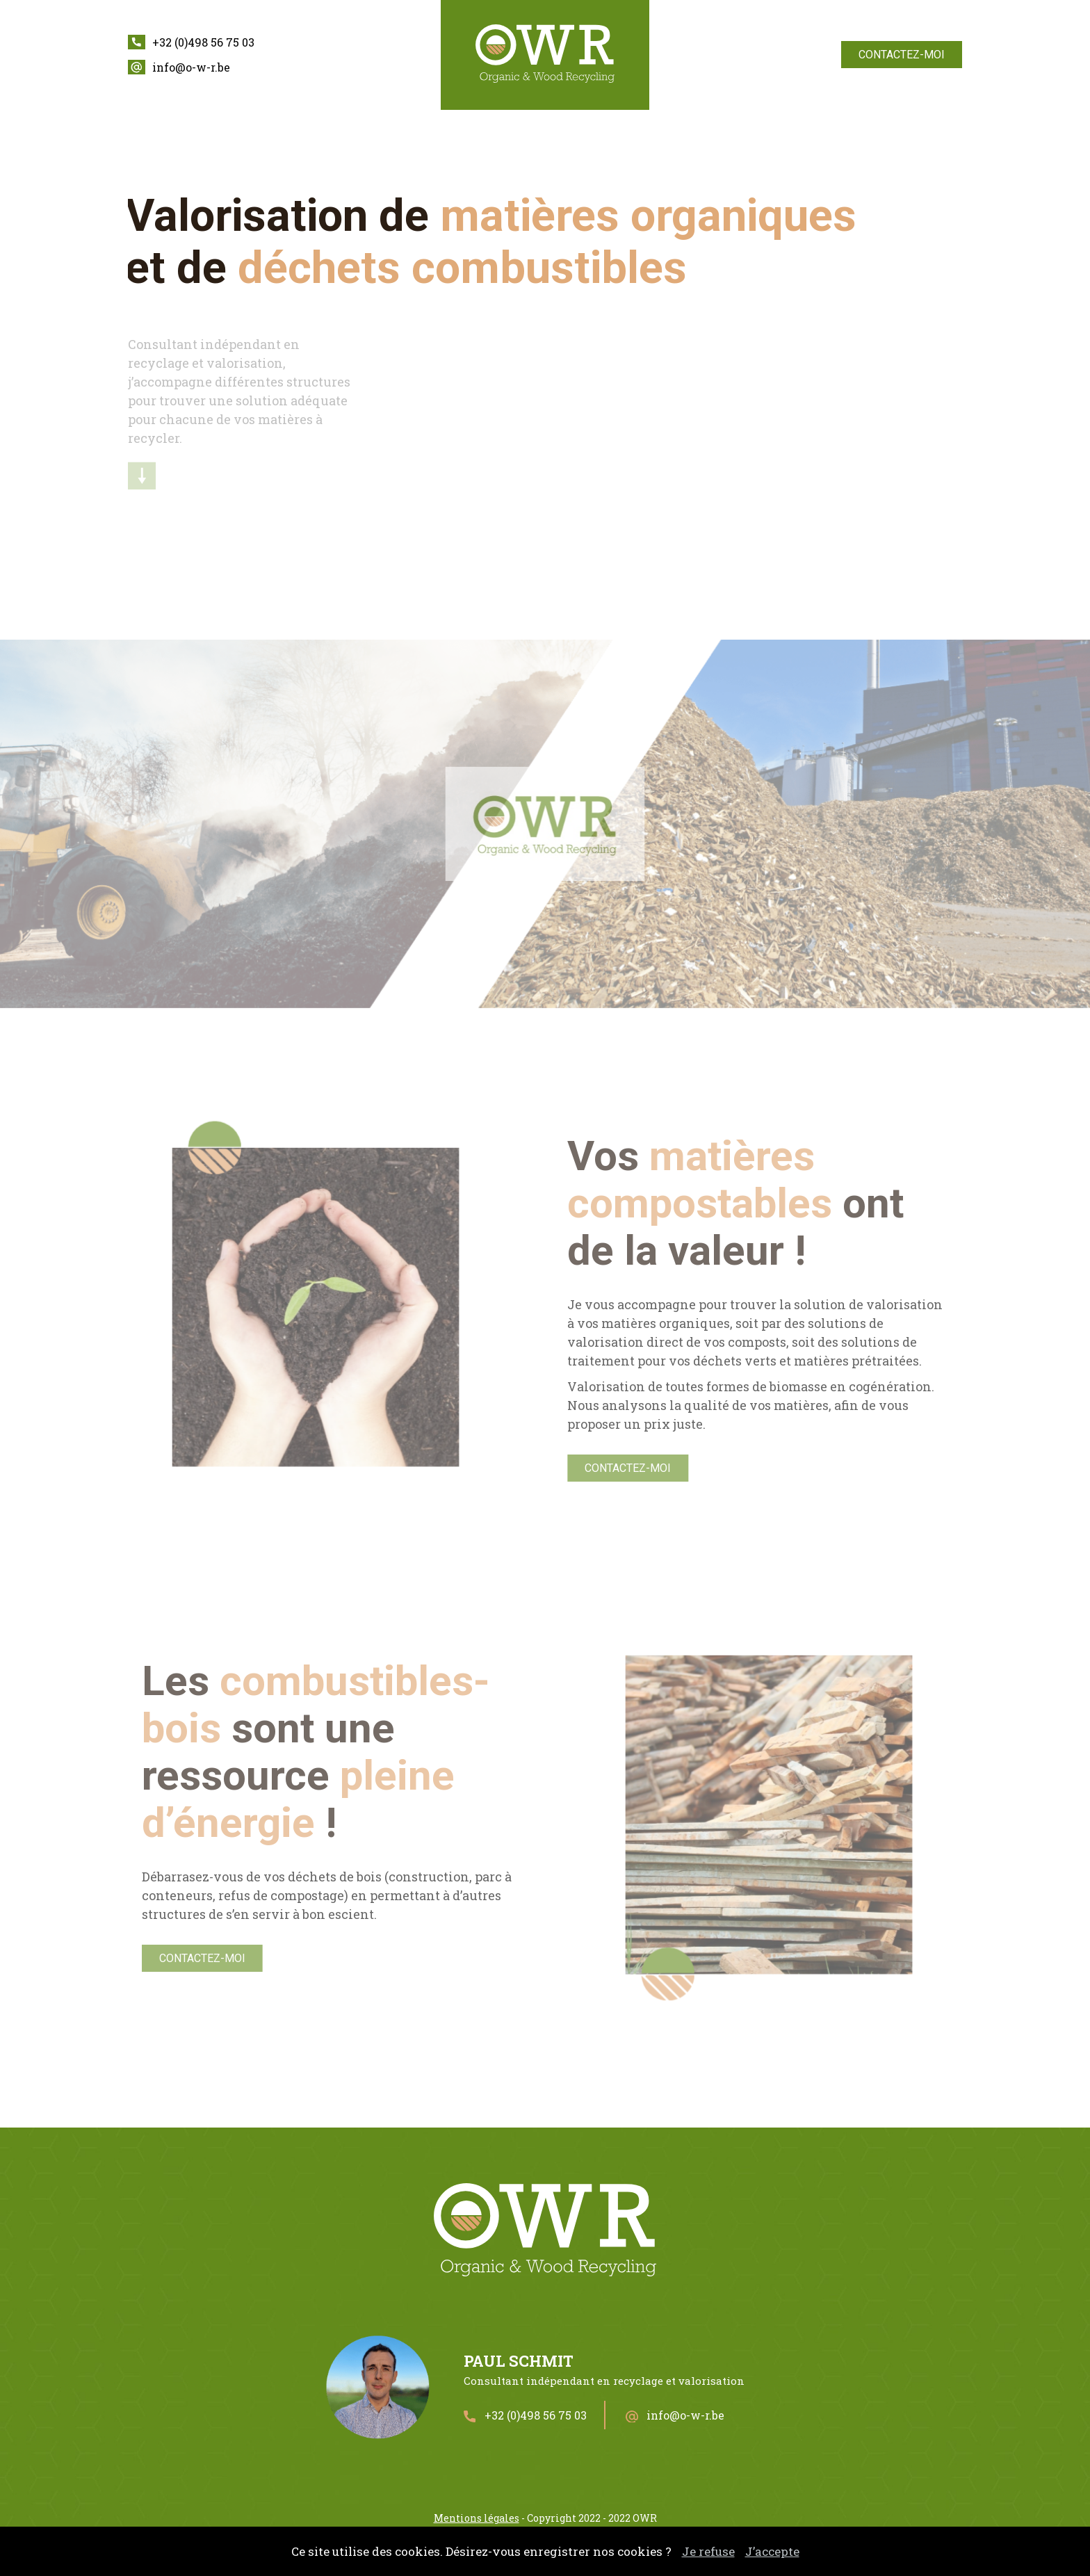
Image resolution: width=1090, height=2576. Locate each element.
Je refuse (708, 2551)
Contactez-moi (902, 54)
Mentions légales (476, 2518)
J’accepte (772, 2551)
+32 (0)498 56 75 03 (203, 42)
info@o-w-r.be (191, 67)
